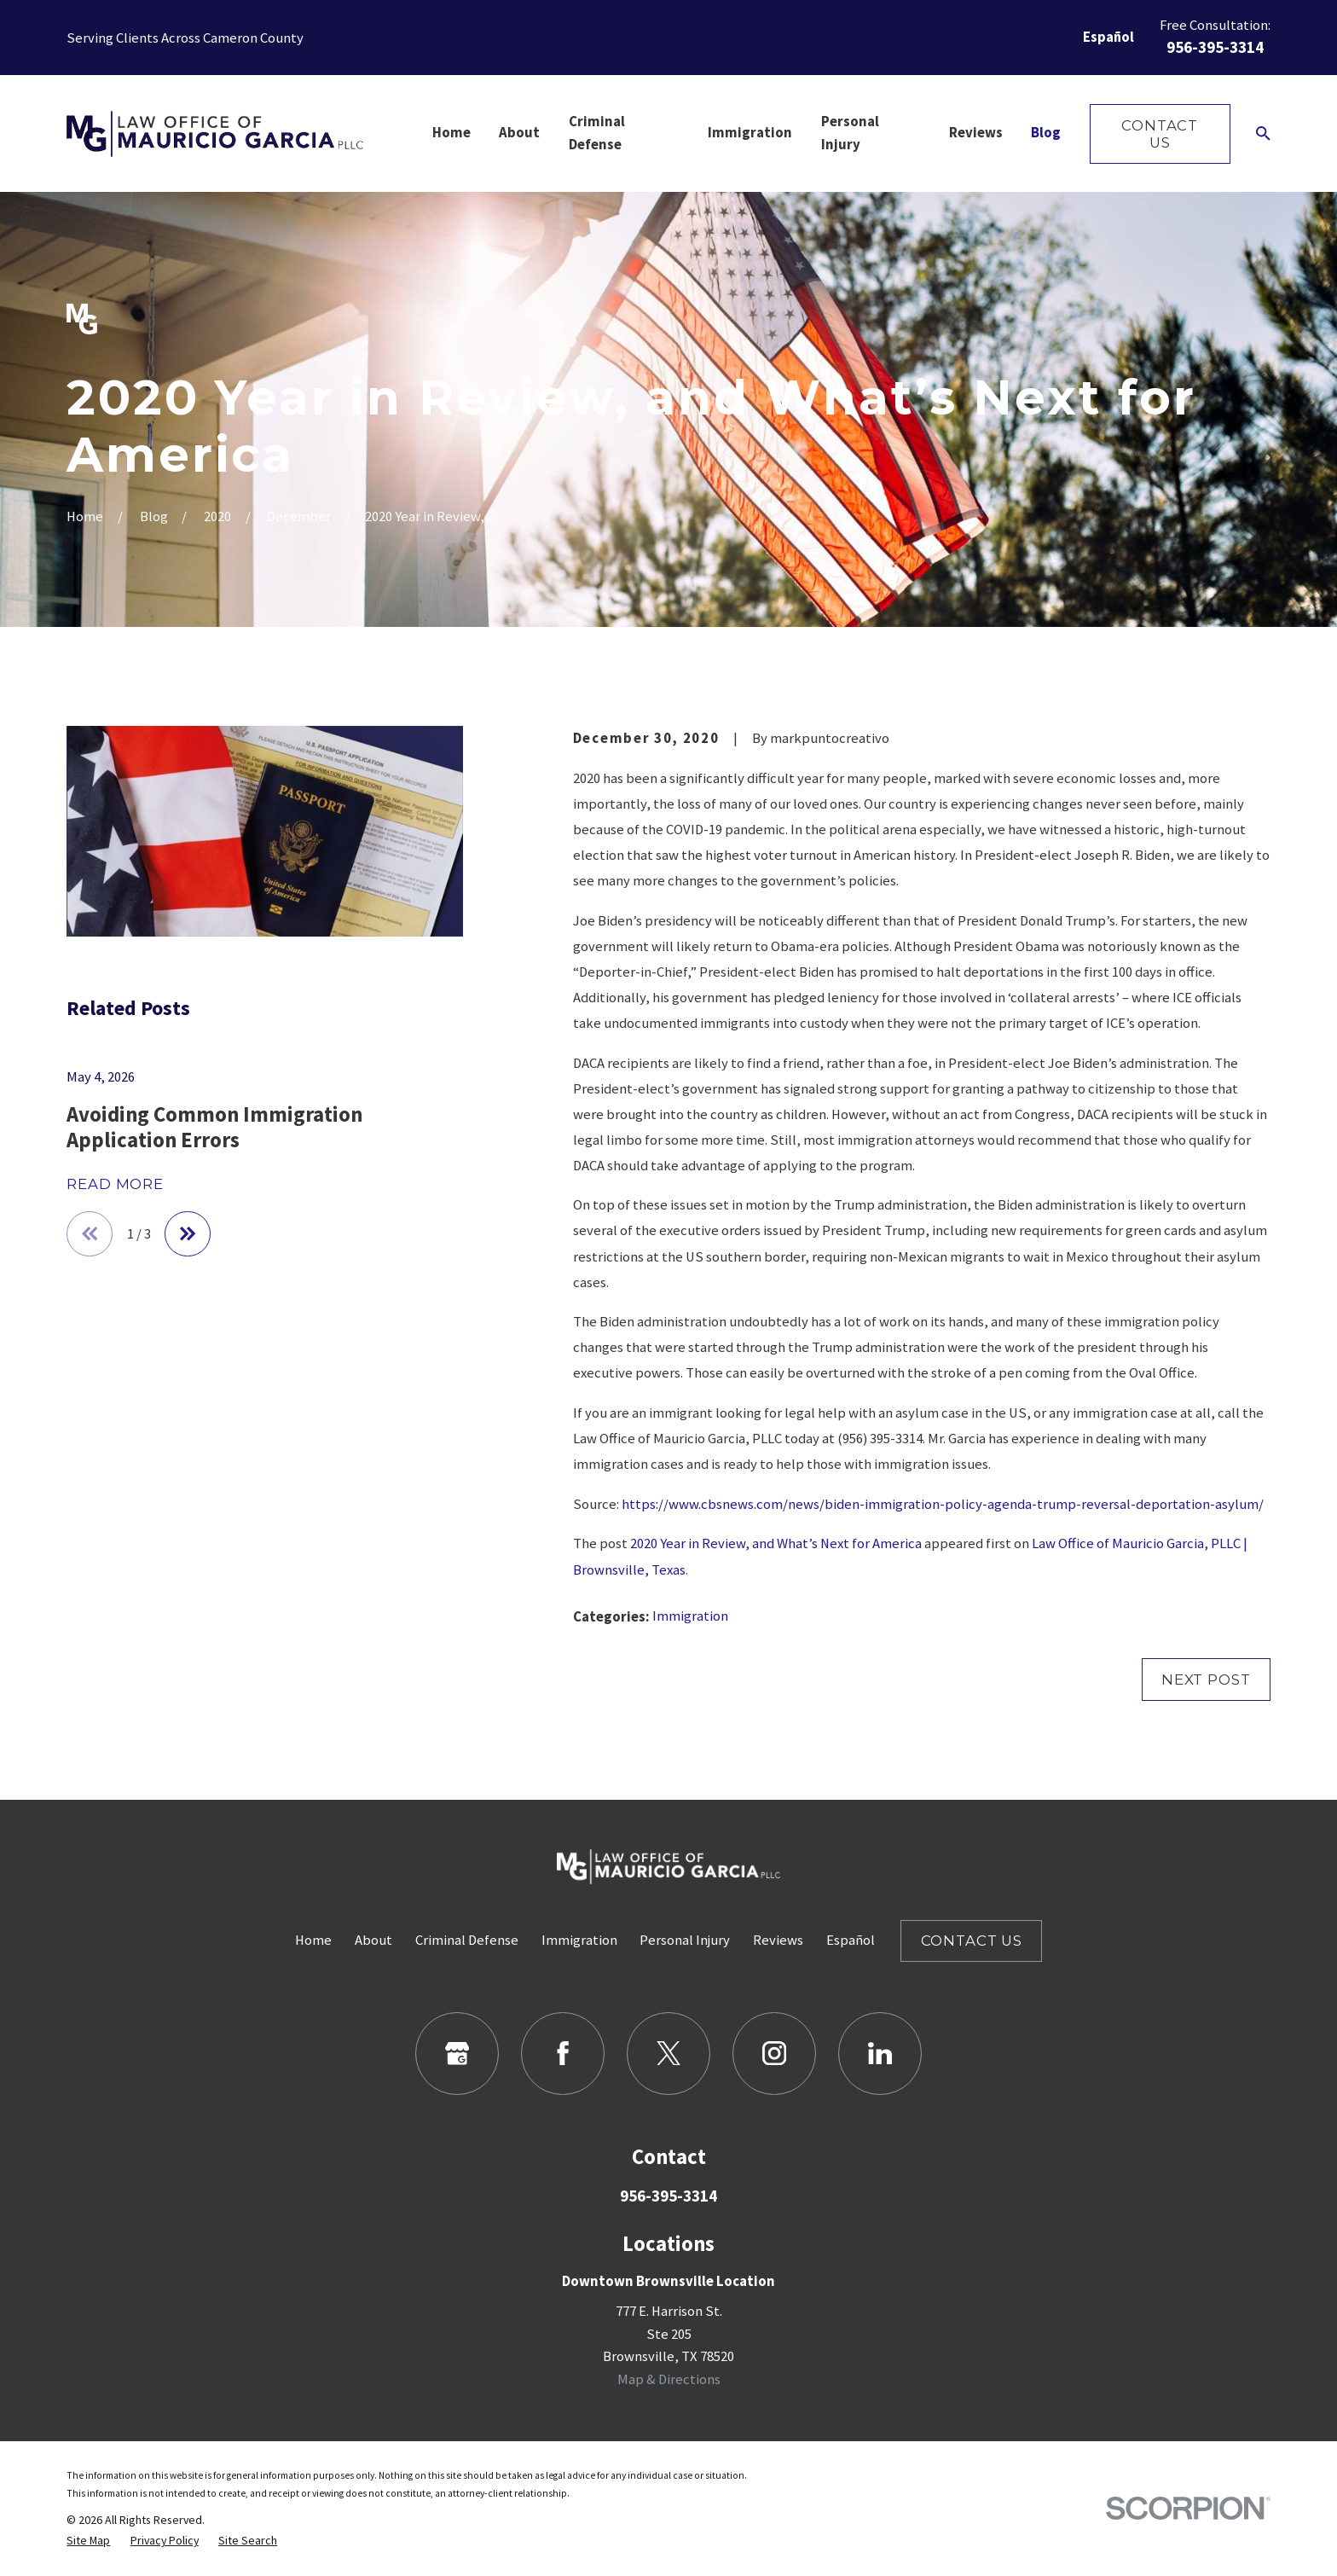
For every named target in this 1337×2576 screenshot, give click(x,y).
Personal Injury (685, 1940)
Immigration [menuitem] (750, 133)
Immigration (690, 1616)
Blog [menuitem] (1046, 133)
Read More (115, 1184)
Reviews (778, 1940)
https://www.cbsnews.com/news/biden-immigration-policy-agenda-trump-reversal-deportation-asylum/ (943, 1504)
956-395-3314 (1215, 47)
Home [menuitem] (451, 133)
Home (313, 1940)
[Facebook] (562, 2053)
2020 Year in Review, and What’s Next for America (776, 1543)
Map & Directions (669, 2379)
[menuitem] (88, 2540)
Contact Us (1159, 134)
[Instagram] (773, 2053)
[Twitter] (668, 2053)
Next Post (1206, 1679)
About (373, 1940)
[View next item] (188, 1234)
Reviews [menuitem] (976, 133)
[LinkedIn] (879, 2053)
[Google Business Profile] (456, 2053)
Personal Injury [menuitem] (850, 133)
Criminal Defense (466, 1940)
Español (1108, 37)
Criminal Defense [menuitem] (597, 133)
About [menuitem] (519, 133)
